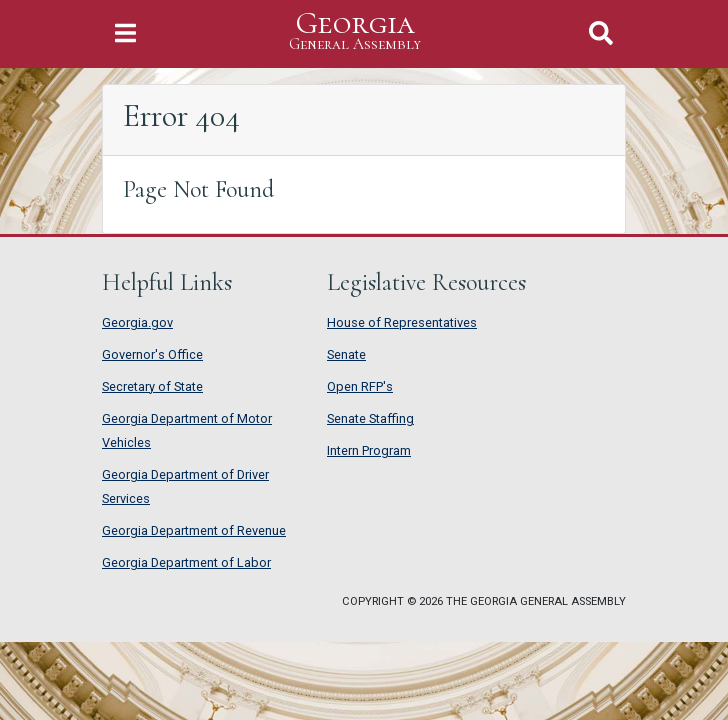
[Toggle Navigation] (125, 33)
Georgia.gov (137, 322)
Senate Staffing (370, 418)
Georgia (355, 31)
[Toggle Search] (601, 33)
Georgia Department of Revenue (194, 530)
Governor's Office (152, 354)
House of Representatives (402, 322)
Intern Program (369, 450)
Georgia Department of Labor (186, 562)
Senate (346, 354)
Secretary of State (152, 386)
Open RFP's (360, 386)
